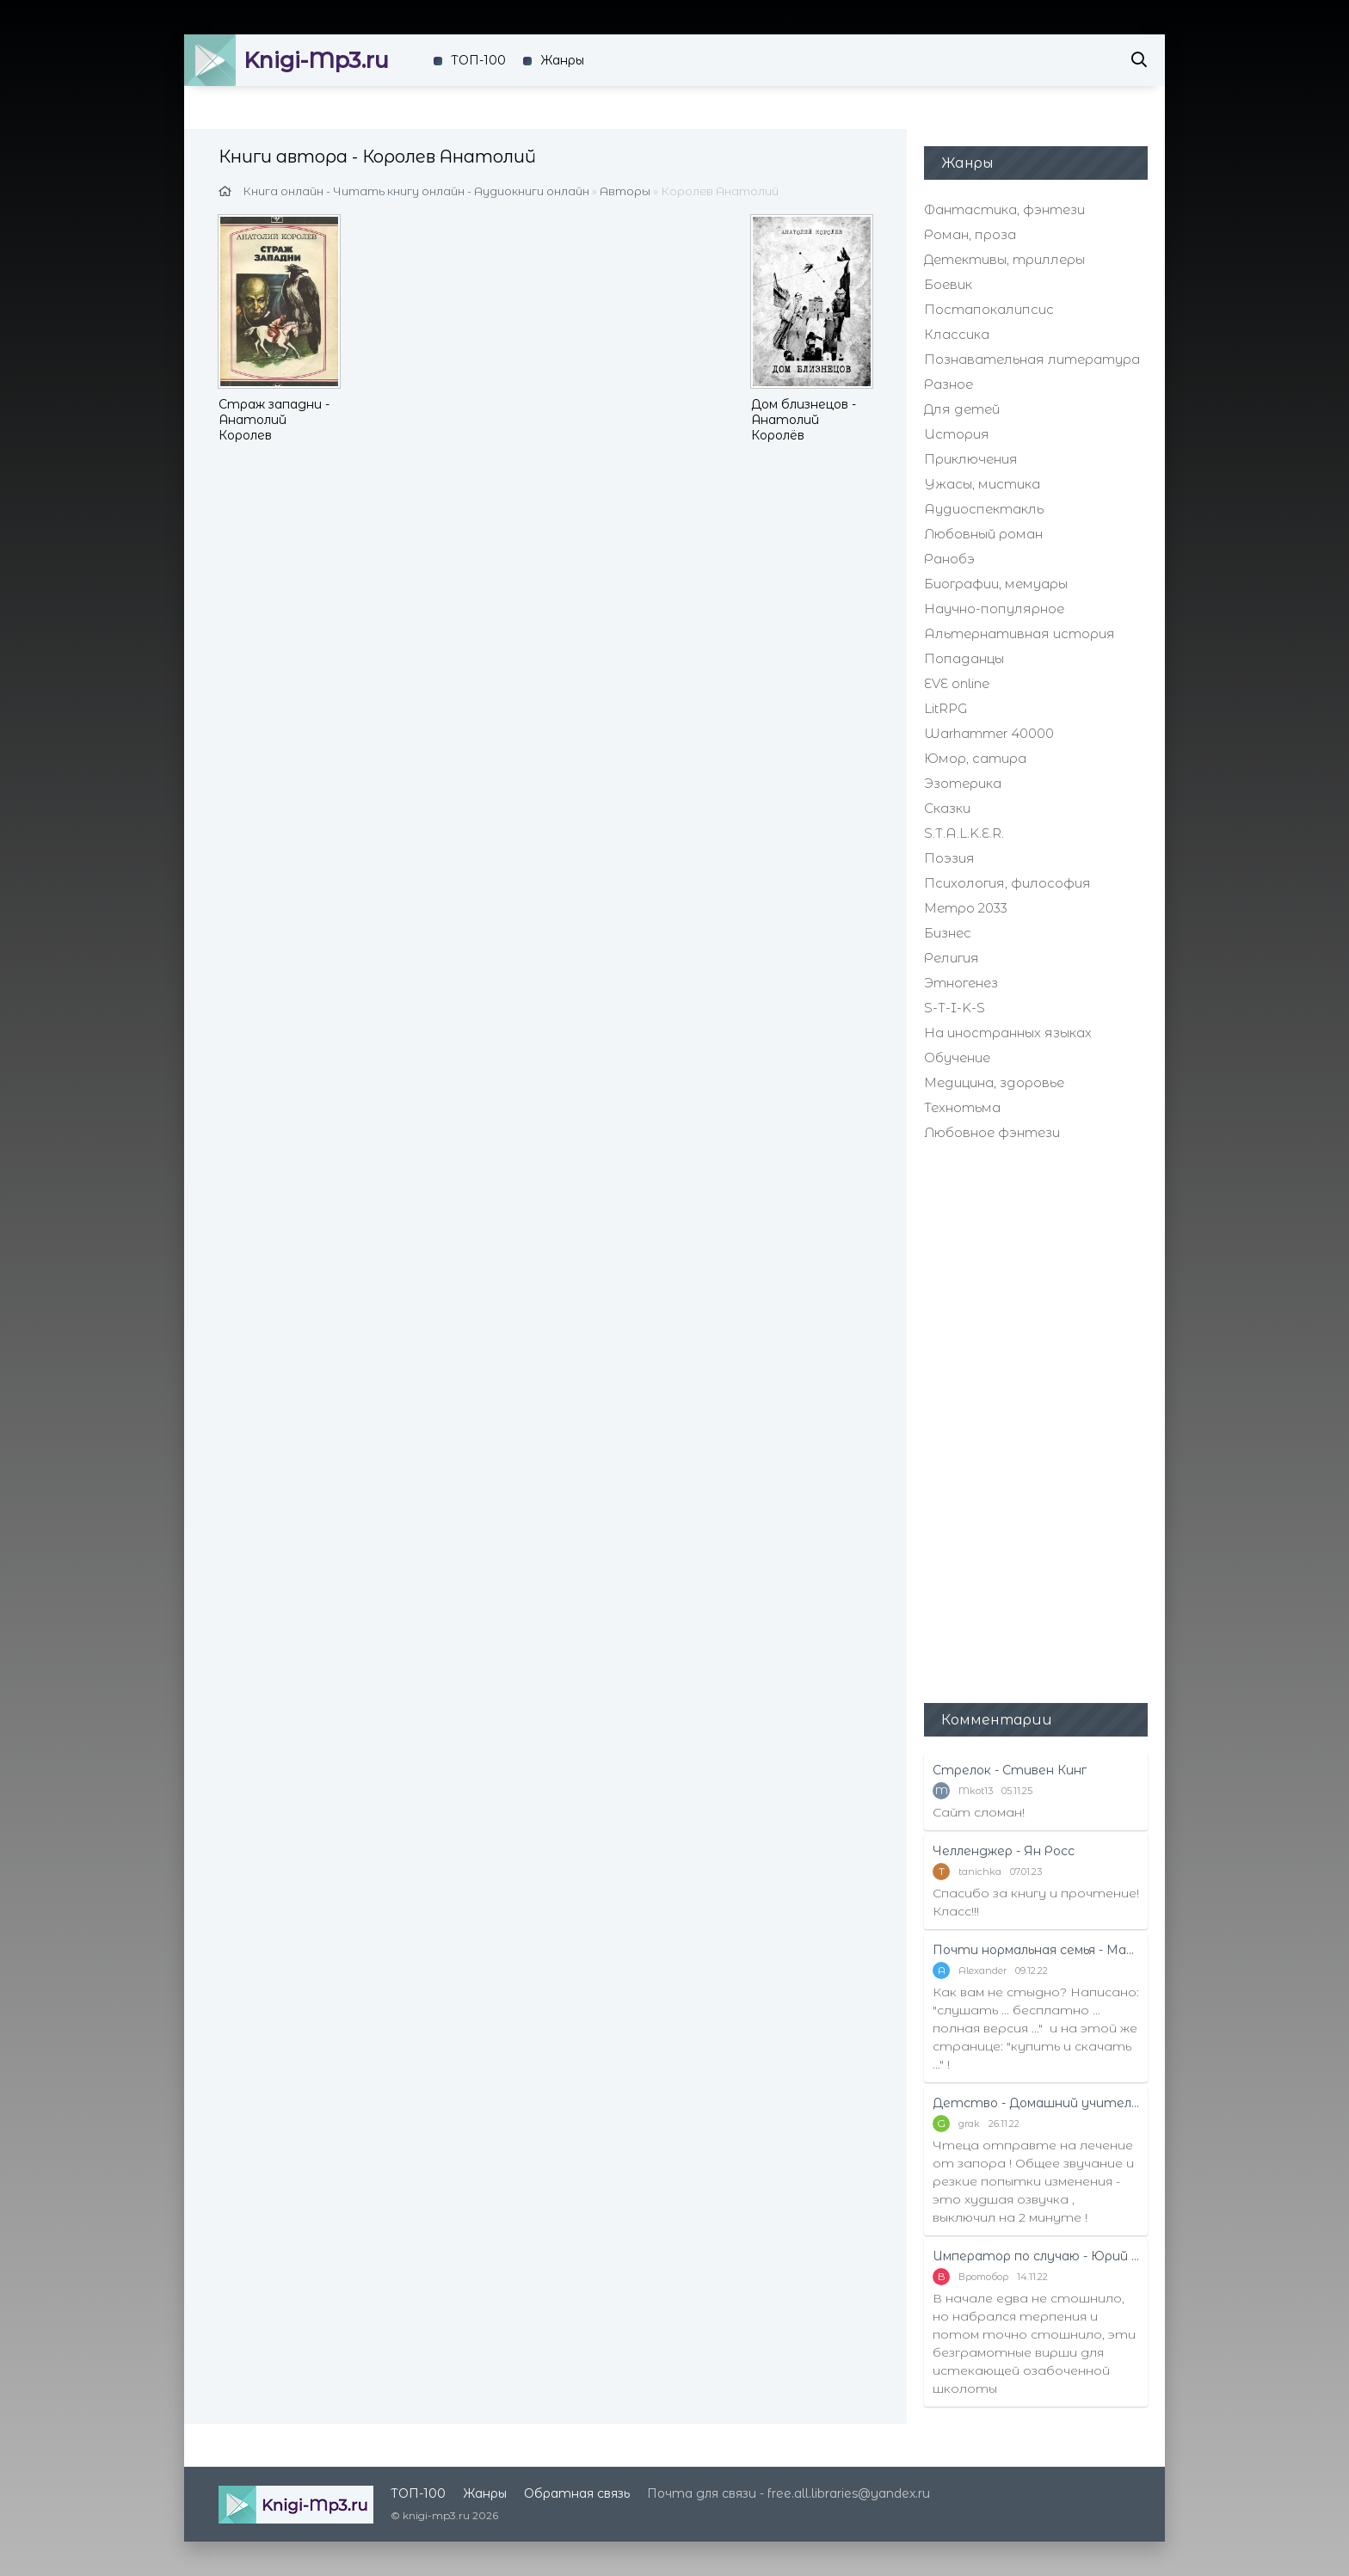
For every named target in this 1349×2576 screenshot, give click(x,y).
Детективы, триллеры (1004, 259)
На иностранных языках (1008, 1032)
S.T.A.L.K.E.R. (964, 833)
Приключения (971, 459)
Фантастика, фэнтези (1004, 209)
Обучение (957, 1057)
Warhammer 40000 (989, 733)
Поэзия (949, 858)
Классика (956, 334)
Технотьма (962, 1107)
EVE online (956, 683)
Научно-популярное (994, 608)
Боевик (948, 284)
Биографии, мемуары (996, 583)
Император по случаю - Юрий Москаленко (1036, 2256)
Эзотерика (962, 783)
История (956, 434)
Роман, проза (970, 234)
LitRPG (945, 708)
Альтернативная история (1019, 633)
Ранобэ (949, 558)
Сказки (947, 808)
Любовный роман (983, 534)
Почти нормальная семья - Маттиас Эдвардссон (1036, 1950)
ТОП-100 (478, 60)
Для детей (962, 409)
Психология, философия (1007, 883)
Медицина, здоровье (994, 1082)
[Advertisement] (1036, 1420)
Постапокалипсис (989, 309)
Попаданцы (964, 658)
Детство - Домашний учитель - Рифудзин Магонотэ (1036, 2103)
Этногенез (961, 982)
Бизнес (947, 933)
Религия (951, 958)
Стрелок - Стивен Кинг (1010, 1770)
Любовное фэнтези (992, 1132)
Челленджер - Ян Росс (1004, 1851)
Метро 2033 (965, 908)
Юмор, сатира (975, 758)
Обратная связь (577, 2493)
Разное (948, 384)
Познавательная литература (1032, 359)
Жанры (562, 60)
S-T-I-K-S (954, 1007)
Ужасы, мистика (982, 484)
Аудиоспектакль (984, 509)
